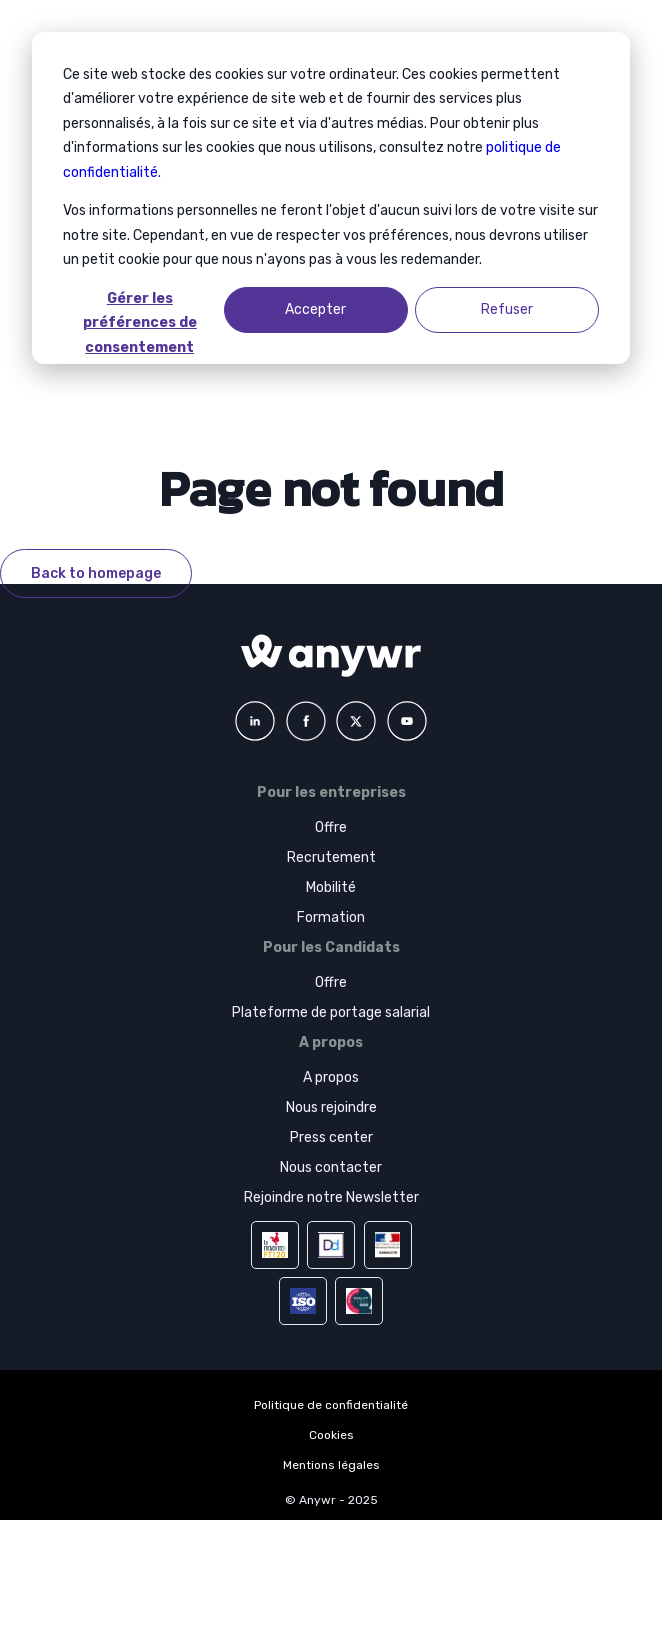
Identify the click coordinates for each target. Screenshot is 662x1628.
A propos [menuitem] (331, 1077)
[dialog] (331, 198)
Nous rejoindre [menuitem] (331, 1107)
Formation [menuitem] (331, 917)
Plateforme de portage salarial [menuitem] (331, 1012)
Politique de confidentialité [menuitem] (331, 1405)
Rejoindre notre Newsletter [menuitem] (331, 1197)
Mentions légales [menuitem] (331, 1465)
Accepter (315, 309)
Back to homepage (96, 573)
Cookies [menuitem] (331, 1435)
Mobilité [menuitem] (331, 887)
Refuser (507, 309)
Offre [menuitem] (331, 827)
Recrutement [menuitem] (331, 857)
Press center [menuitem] (331, 1137)
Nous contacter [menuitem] (331, 1167)
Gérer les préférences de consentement (140, 311)
